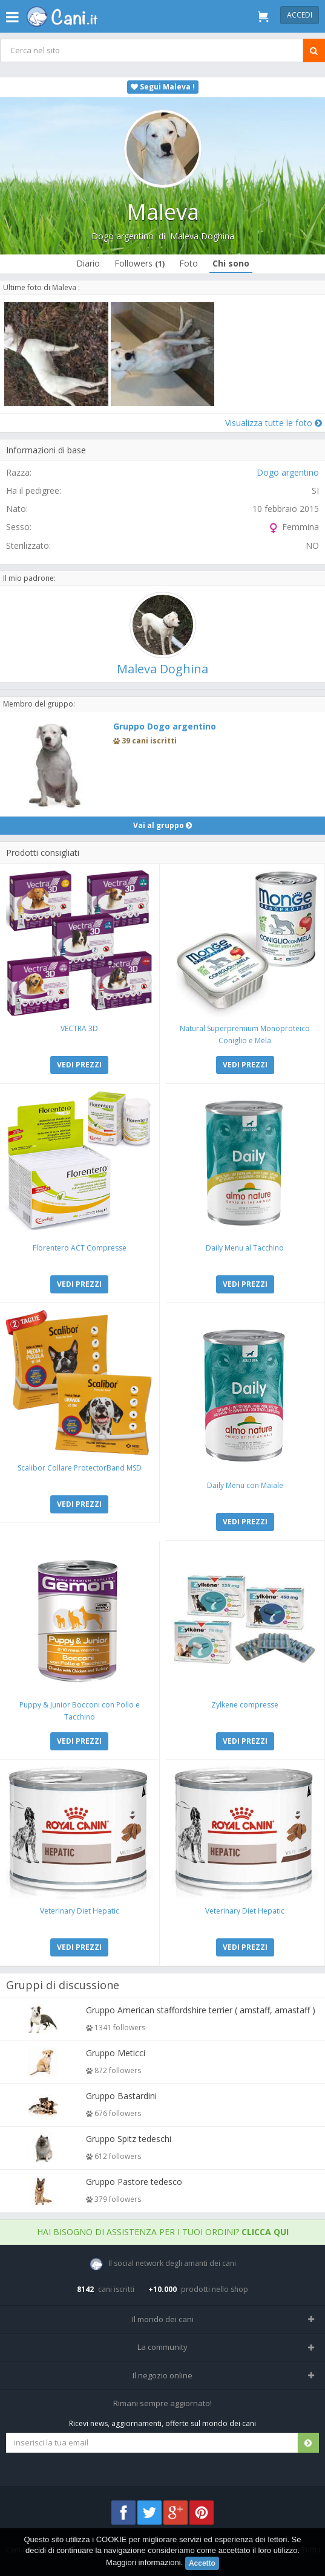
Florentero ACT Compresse (79, 1248)
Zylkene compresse (244, 1705)
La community (162, 2346)
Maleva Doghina (202, 236)
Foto (188, 263)
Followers (139, 263)
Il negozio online (162, 2375)
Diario (88, 263)
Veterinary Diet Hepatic (79, 1911)
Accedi (299, 15)
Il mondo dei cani (163, 2319)
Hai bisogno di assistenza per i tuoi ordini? (163, 2232)
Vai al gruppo (162, 825)
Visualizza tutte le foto (273, 423)
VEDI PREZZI (79, 1065)
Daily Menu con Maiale (245, 1485)
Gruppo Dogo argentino (164, 726)
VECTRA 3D (79, 1028)
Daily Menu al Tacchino (245, 1248)
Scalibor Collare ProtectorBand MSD (80, 1468)
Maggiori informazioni (143, 2562)
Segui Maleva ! (163, 87)
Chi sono (230, 263)
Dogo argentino (122, 236)
